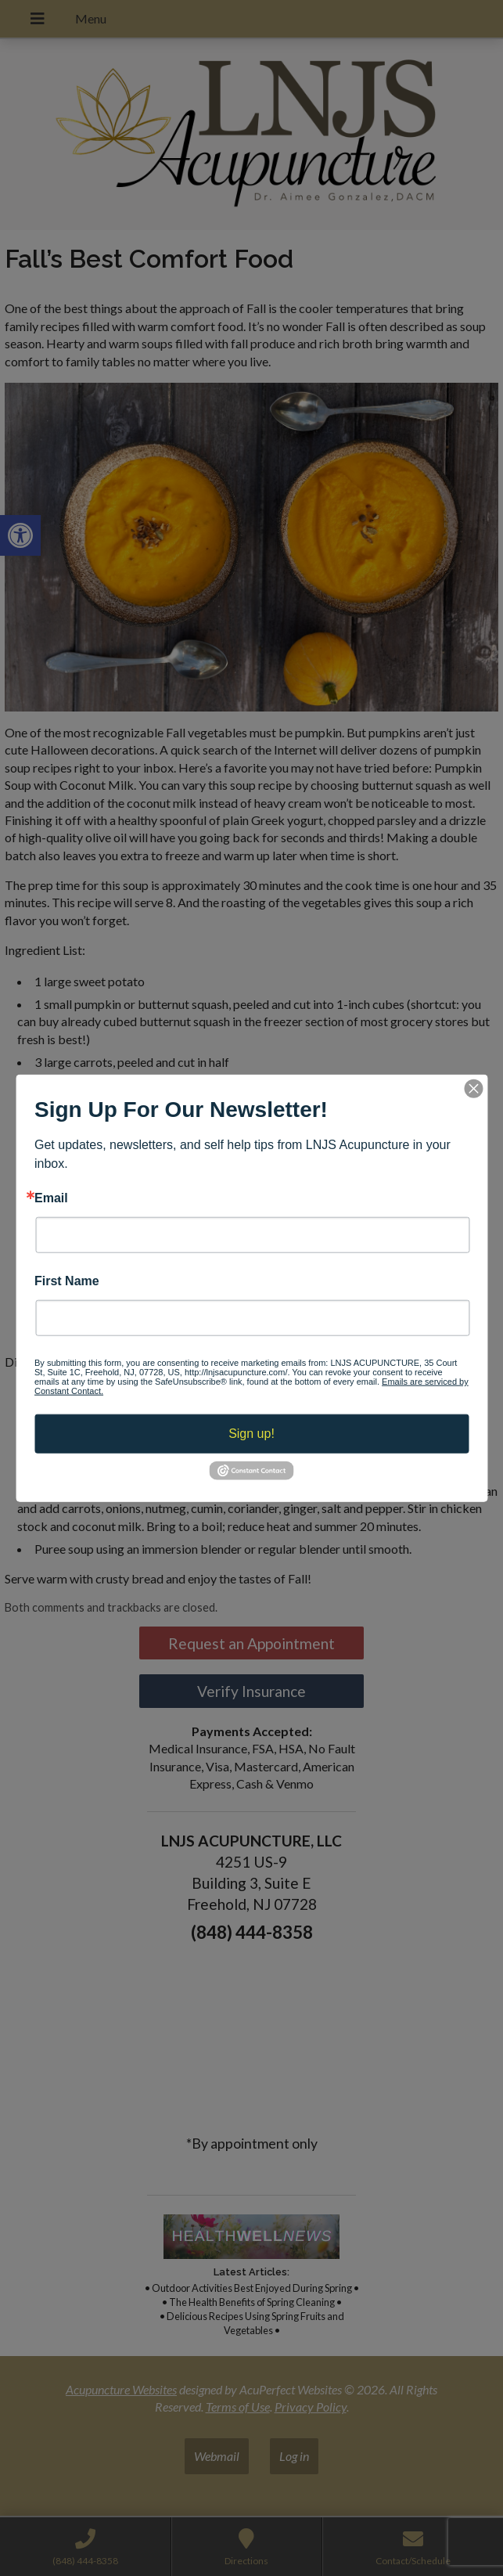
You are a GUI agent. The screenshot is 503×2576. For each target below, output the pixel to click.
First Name (66, 1281)
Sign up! (251, 1433)
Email (51, 1197)
